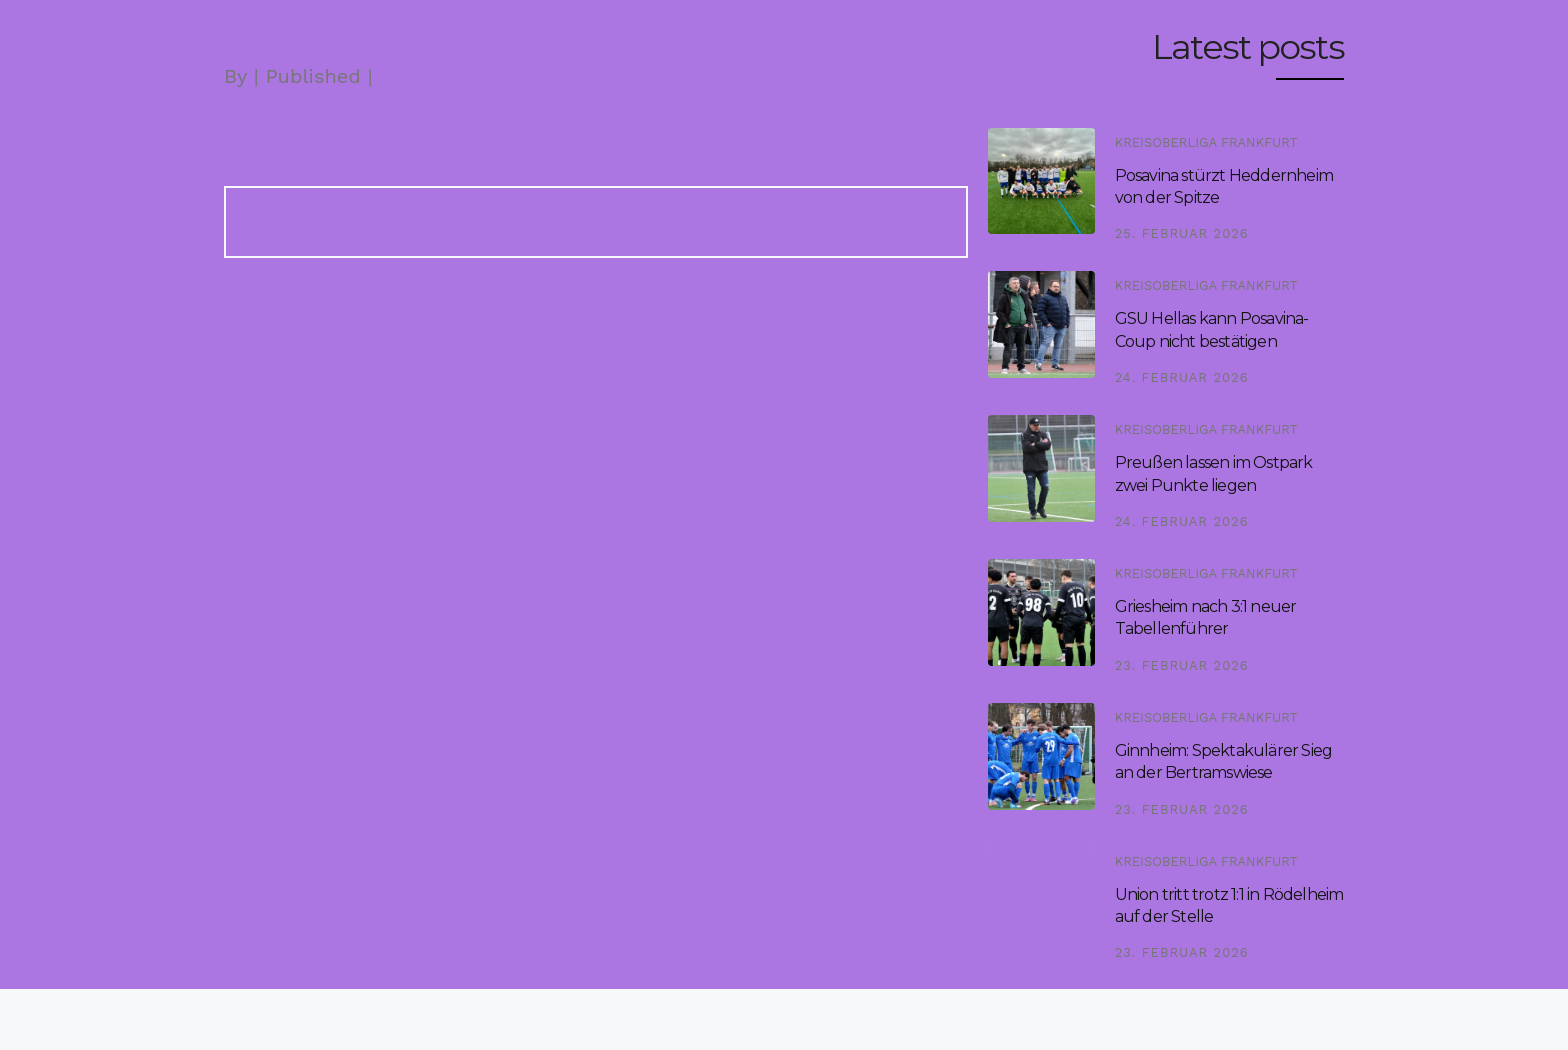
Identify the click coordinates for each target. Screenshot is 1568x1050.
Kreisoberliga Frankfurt (1206, 142)
